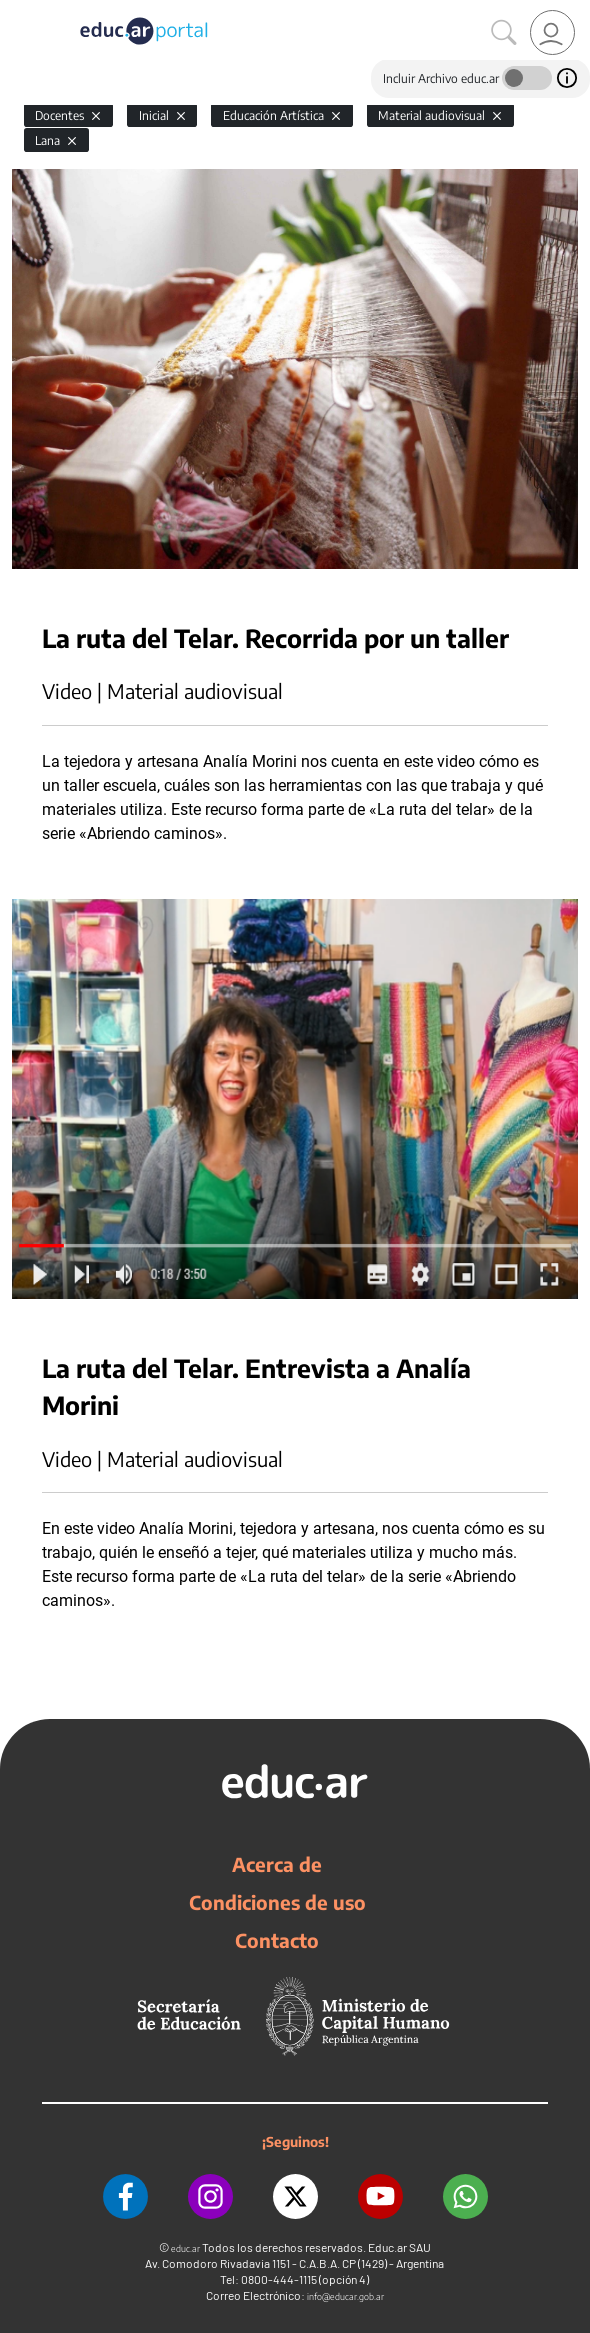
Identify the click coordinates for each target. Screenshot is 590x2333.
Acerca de (277, 1864)
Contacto (277, 1940)
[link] (552, 32)
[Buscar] (504, 33)
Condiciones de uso (277, 1902)
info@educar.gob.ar (345, 2296)
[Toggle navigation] (18, 11)
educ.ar (185, 2248)
